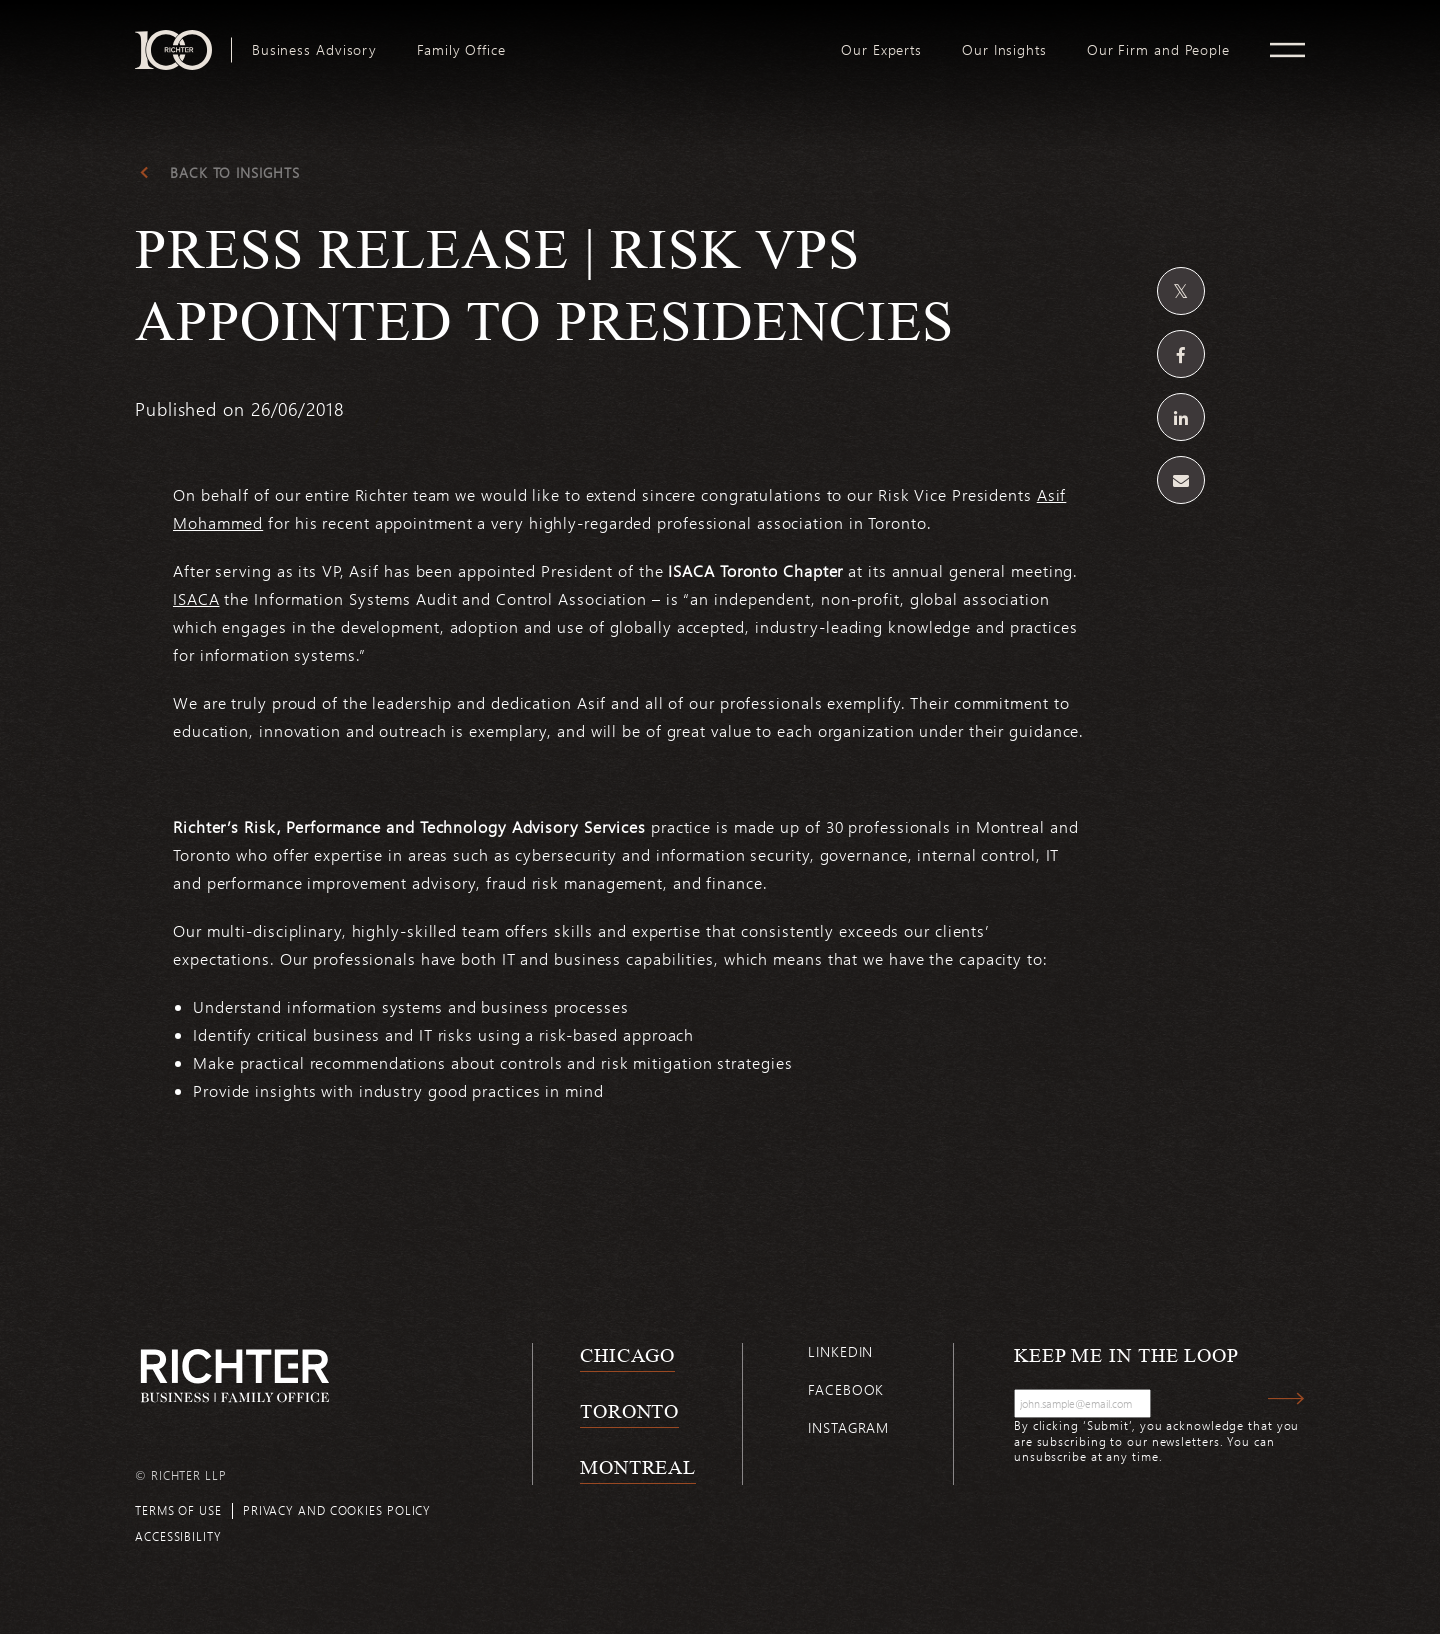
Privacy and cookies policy (337, 1510)
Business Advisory (314, 50)
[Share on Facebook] (1181, 354)
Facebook (846, 1389)
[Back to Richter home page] (235, 1375)
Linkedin (840, 1351)
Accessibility (178, 1536)
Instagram (848, 1427)
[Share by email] (1181, 480)
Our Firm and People (1158, 50)
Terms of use (178, 1510)
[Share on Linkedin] (1181, 417)
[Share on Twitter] (1181, 291)
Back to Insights (234, 173)
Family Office (461, 50)
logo (673, 38)
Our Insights (1004, 50)
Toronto (629, 1411)
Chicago (627, 1355)
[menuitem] (314, 50)
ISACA (196, 598)
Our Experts (881, 50)
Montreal (638, 1467)
